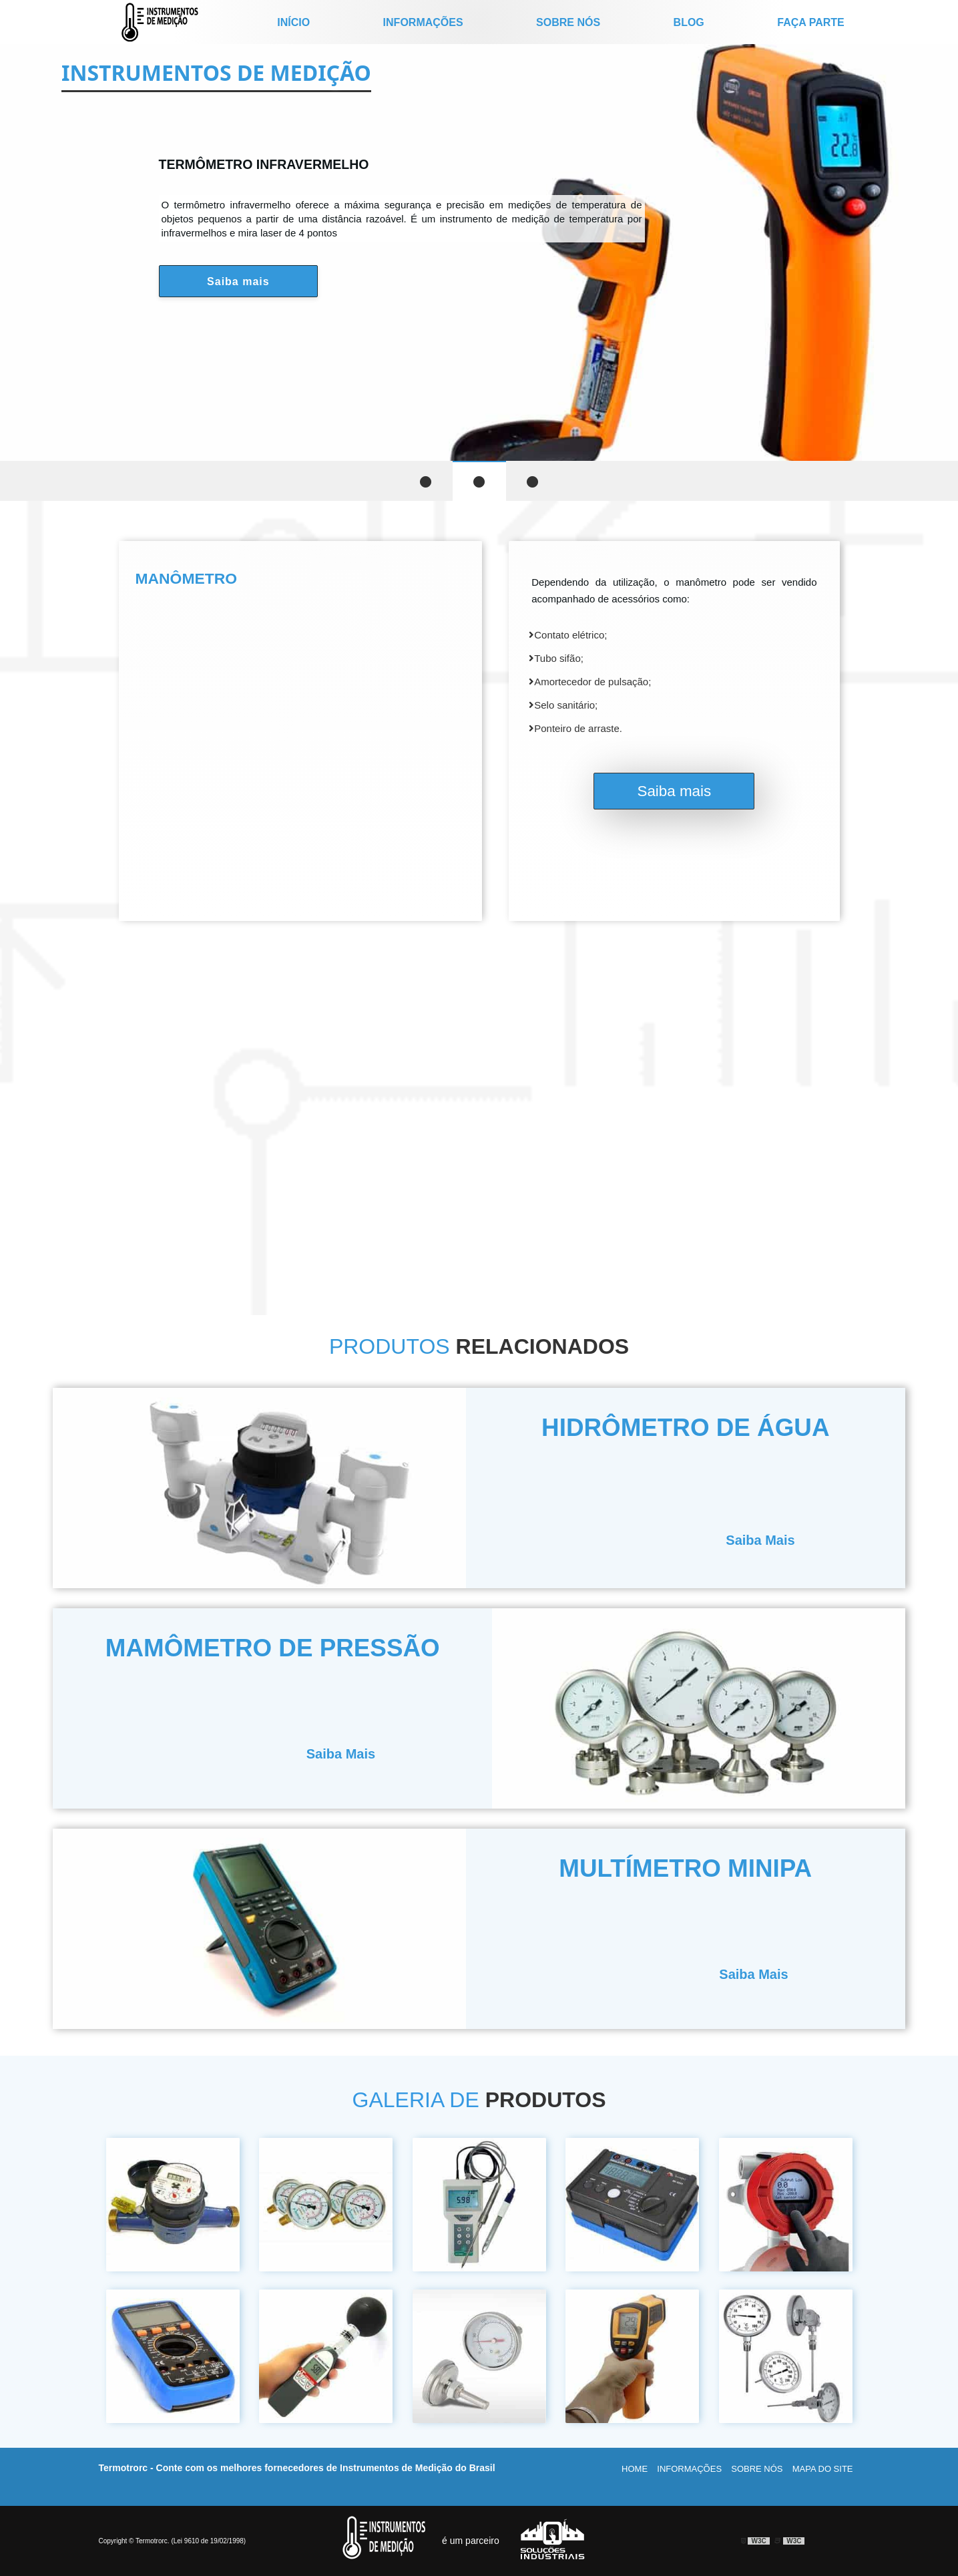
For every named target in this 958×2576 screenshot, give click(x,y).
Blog (689, 22)
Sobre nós (568, 22)
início (293, 22)
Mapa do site (822, 2469)
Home (635, 2469)
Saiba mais (238, 281)
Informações (423, 22)
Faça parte (810, 22)
